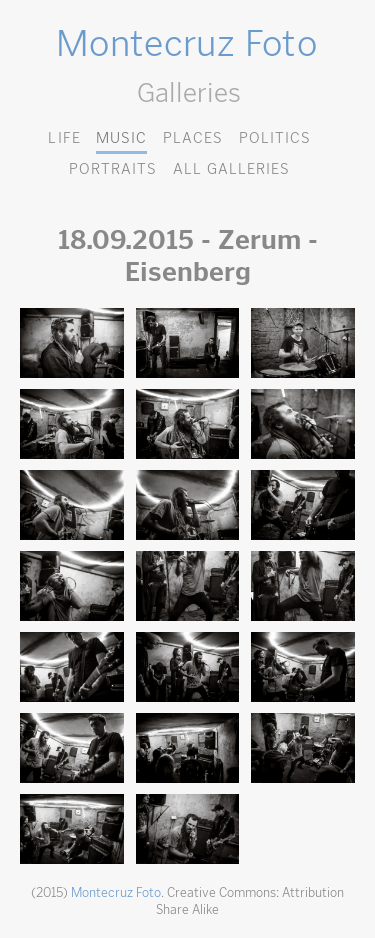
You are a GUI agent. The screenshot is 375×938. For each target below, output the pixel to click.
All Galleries (231, 168)
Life (64, 137)
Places (193, 137)
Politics (275, 137)
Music (121, 137)
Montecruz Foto (186, 43)
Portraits (113, 168)
